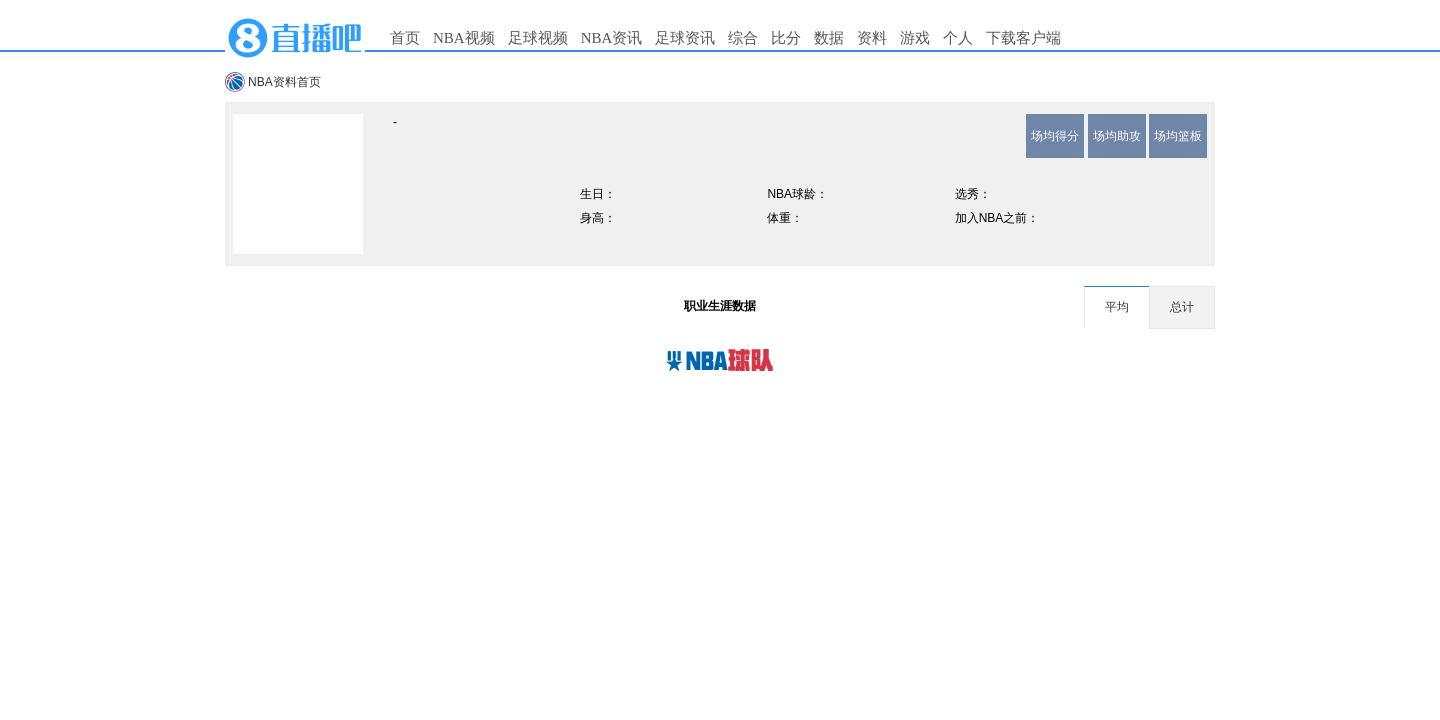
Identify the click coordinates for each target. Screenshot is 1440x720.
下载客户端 (1023, 38)
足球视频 (538, 38)
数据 (829, 38)
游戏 (915, 38)
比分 (786, 38)
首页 (405, 38)
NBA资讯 (612, 38)
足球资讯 (685, 38)
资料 (872, 38)
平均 (1117, 307)
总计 (1182, 307)
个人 (958, 38)
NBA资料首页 (284, 82)
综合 (743, 38)
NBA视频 (464, 38)
